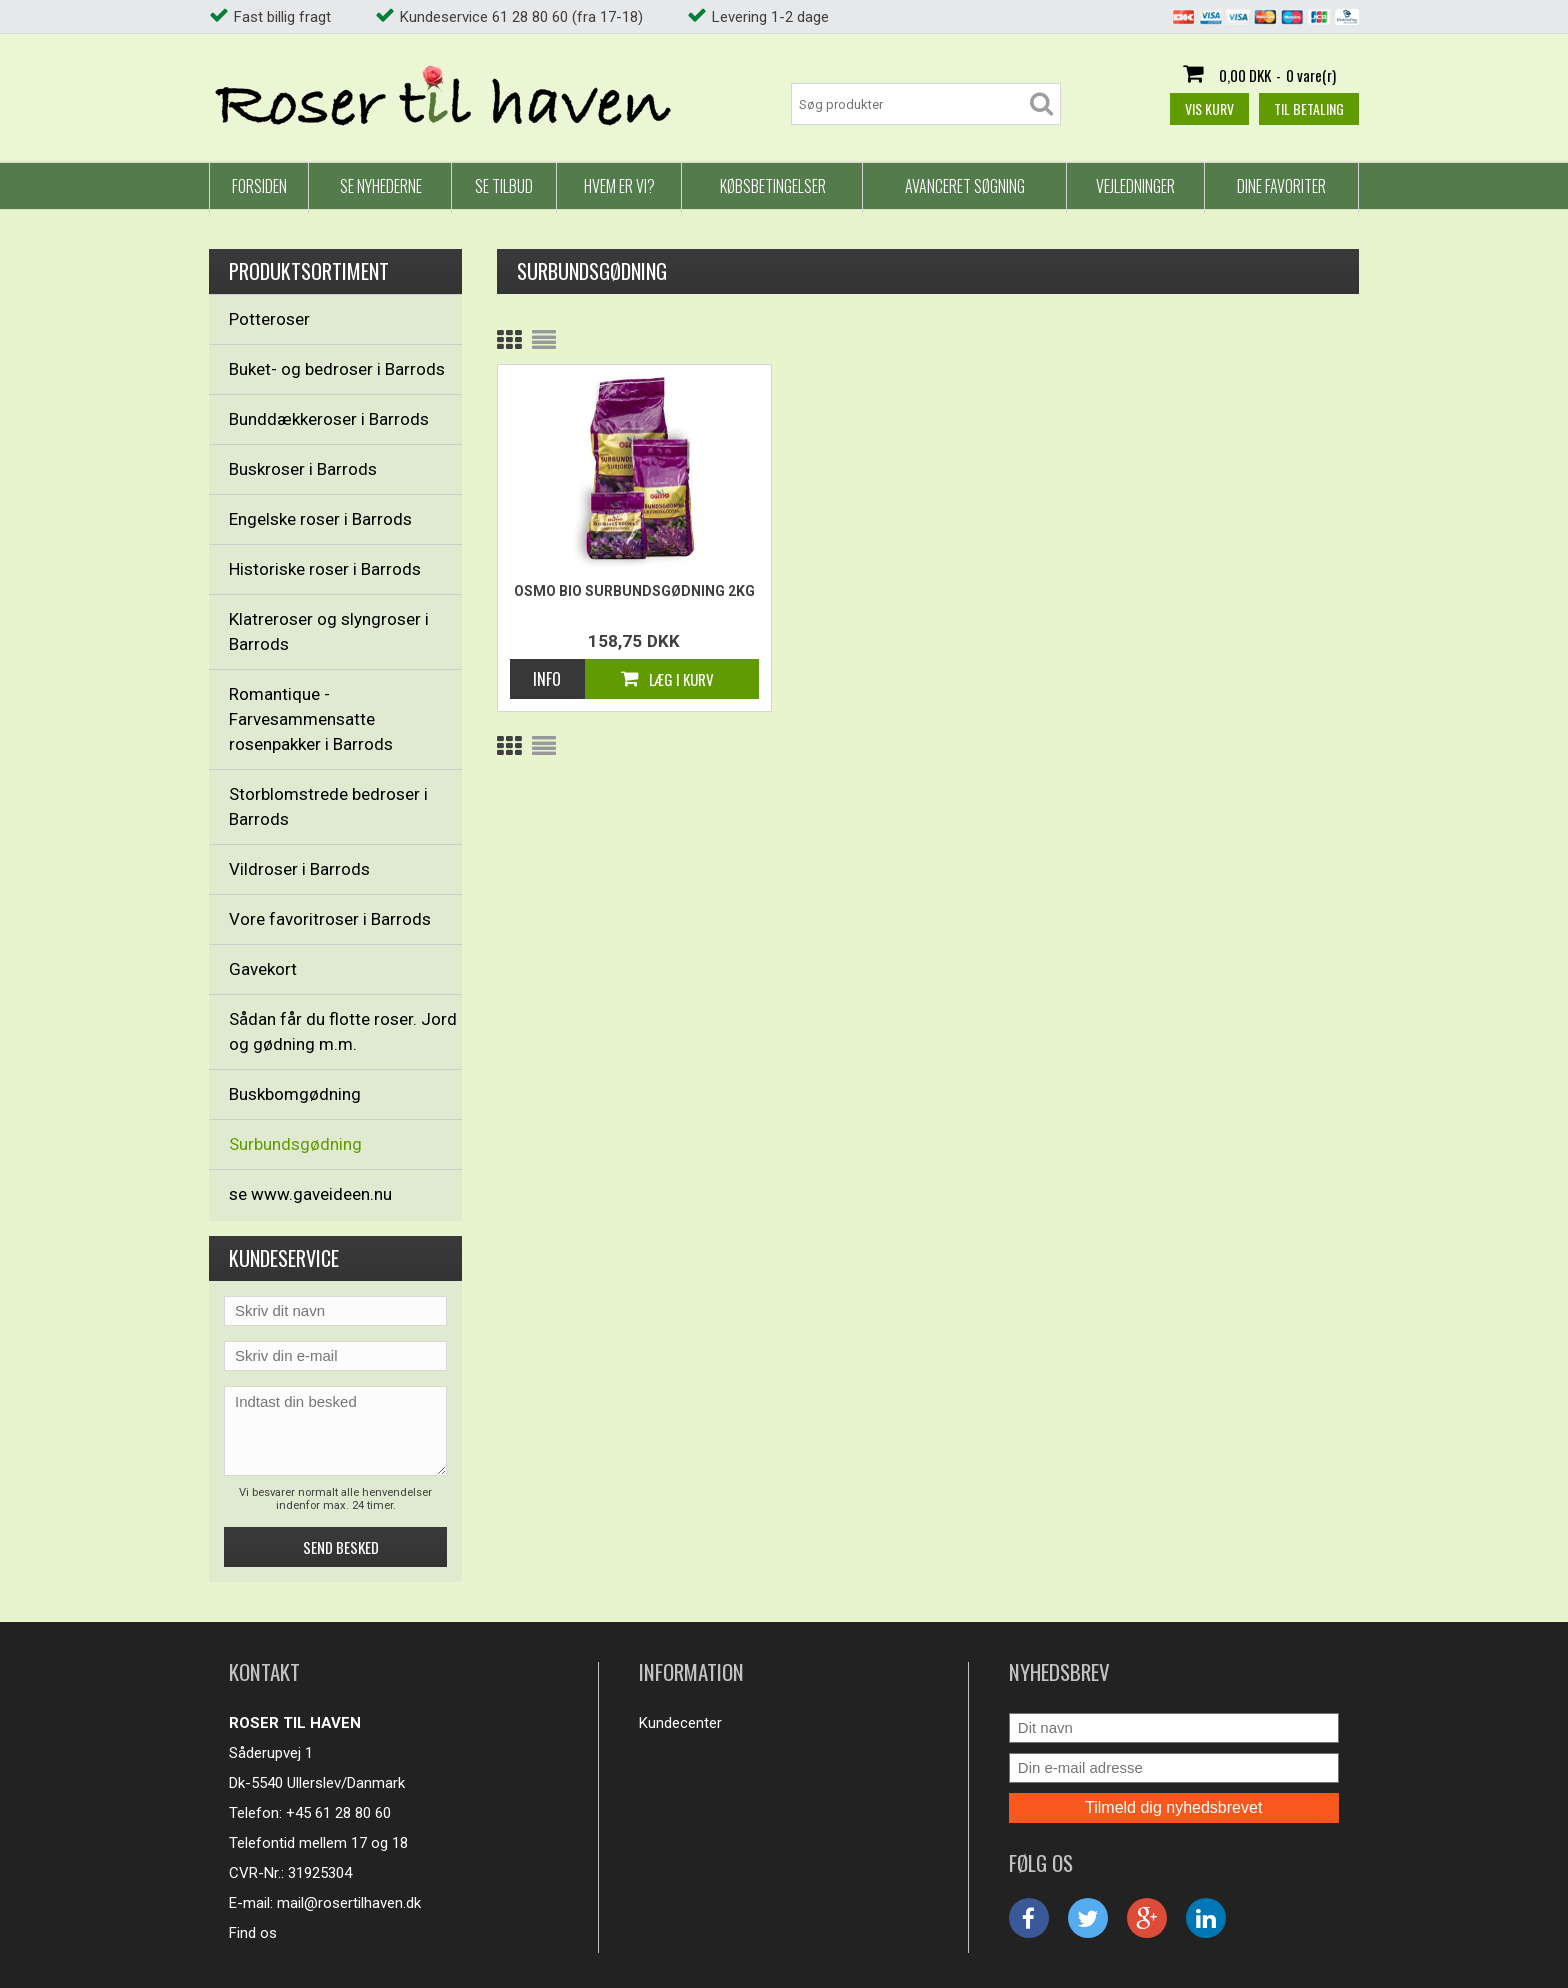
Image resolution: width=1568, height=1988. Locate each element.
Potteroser (269, 319)
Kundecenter (680, 1723)
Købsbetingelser (773, 186)
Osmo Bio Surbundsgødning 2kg (634, 591)
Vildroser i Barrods (299, 869)
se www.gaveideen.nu (310, 1194)
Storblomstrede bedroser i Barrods (328, 806)
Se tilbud (504, 186)
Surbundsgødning (295, 1144)
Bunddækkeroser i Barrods (329, 419)
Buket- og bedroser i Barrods (337, 369)
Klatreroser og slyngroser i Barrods (329, 631)
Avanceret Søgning (965, 186)
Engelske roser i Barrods (320, 519)
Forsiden (259, 186)
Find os (253, 1933)
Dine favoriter (1281, 186)
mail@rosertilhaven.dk (349, 1903)
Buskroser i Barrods (303, 469)
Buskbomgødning (295, 1094)
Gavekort (263, 969)
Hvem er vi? (619, 186)
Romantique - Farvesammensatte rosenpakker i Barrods (311, 719)
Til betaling (1309, 108)
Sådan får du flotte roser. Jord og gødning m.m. (343, 1031)
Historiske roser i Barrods (325, 569)
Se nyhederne (381, 186)
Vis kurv (1209, 108)
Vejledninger (1135, 186)
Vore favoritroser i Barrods (330, 919)
